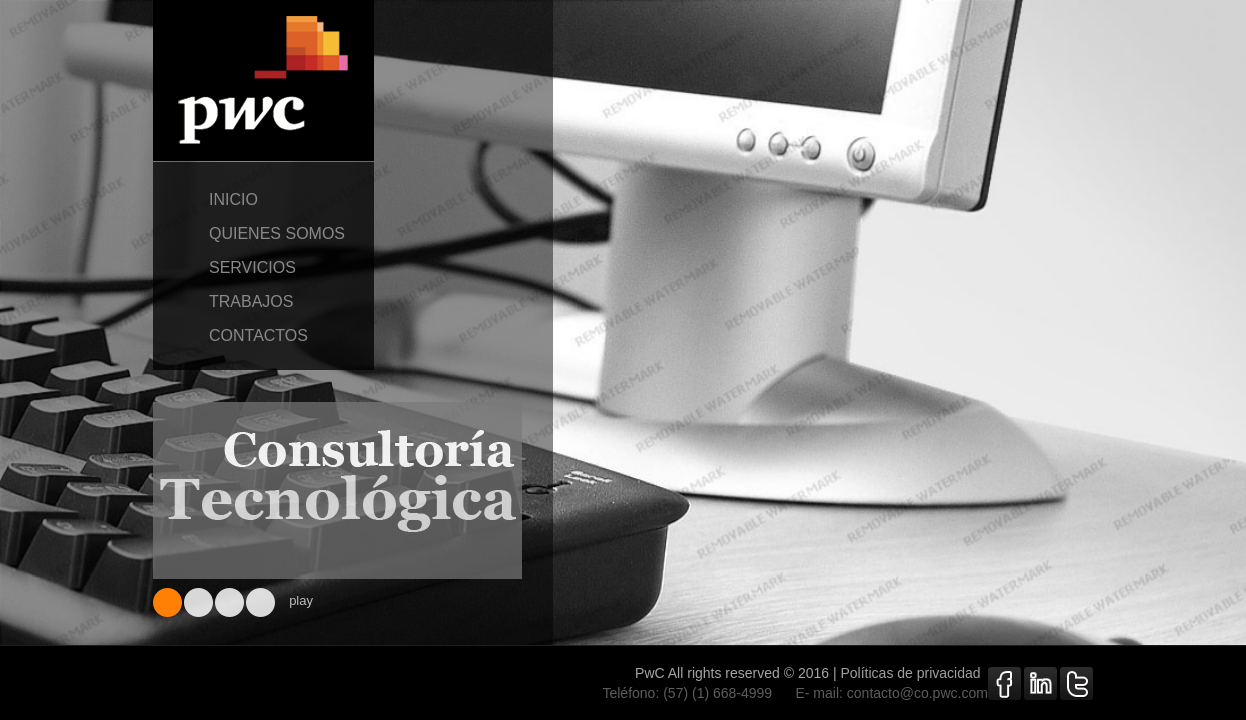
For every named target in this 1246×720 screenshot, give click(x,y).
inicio (263, 200)
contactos (263, 336)
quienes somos (263, 234)
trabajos (263, 302)
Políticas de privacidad (920, 673)
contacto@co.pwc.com (917, 693)
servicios (263, 268)
